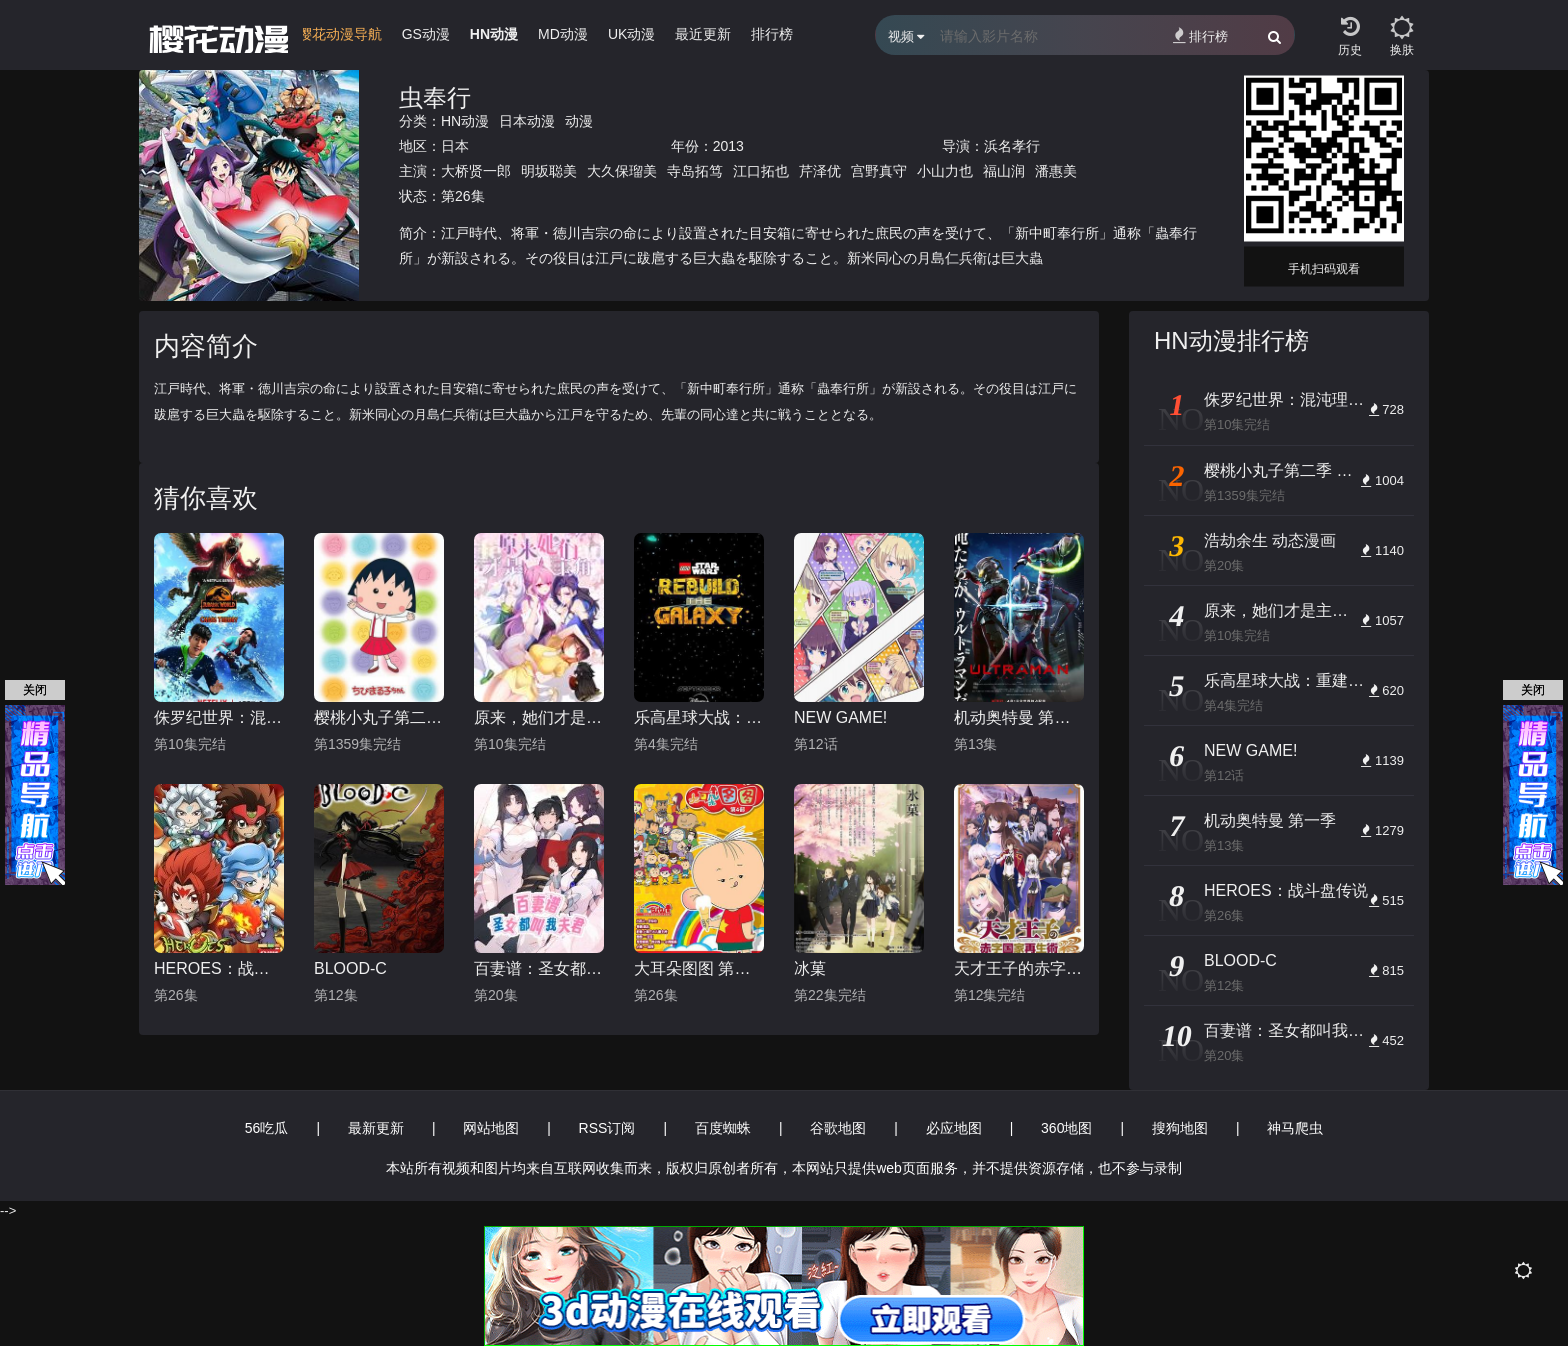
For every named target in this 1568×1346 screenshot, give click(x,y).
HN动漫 (465, 121)
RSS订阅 (607, 1128)
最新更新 (376, 1128)
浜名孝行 (1012, 146)
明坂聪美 (549, 171)
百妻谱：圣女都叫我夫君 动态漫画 (539, 968)
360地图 (1066, 1128)
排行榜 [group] (772, 34)
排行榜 (1200, 35)
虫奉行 (435, 97)
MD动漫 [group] (563, 34)
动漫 (579, 121)
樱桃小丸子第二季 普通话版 (379, 717)
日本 (455, 146)
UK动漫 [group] (631, 34)
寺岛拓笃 (695, 171)
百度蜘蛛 (723, 1128)
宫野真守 (879, 171)
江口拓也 (761, 171)
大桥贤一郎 (476, 171)
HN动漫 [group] (494, 34)
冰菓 (810, 968)
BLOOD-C (350, 968)
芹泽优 (820, 171)
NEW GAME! (840, 717)
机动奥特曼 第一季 (1019, 717)
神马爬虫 (1295, 1128)
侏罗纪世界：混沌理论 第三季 (219, 717)
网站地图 (491, 1128)
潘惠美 (1056, 171)
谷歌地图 (838, 1128)
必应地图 (954, 1128)
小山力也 (945, 171)
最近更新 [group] (703, 34)
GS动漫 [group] (426, 34)
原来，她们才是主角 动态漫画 (539, 717)
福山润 (1004, 171)
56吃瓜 (267, 1128)
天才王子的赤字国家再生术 (1019, 968)
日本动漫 (527, 121)
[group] (340, 39)
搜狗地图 (1180, 1128)
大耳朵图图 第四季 (699, 968)
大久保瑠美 (622, 171)
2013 (728, 146)
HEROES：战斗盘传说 (219, 968)
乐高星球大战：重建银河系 (699, 717)
